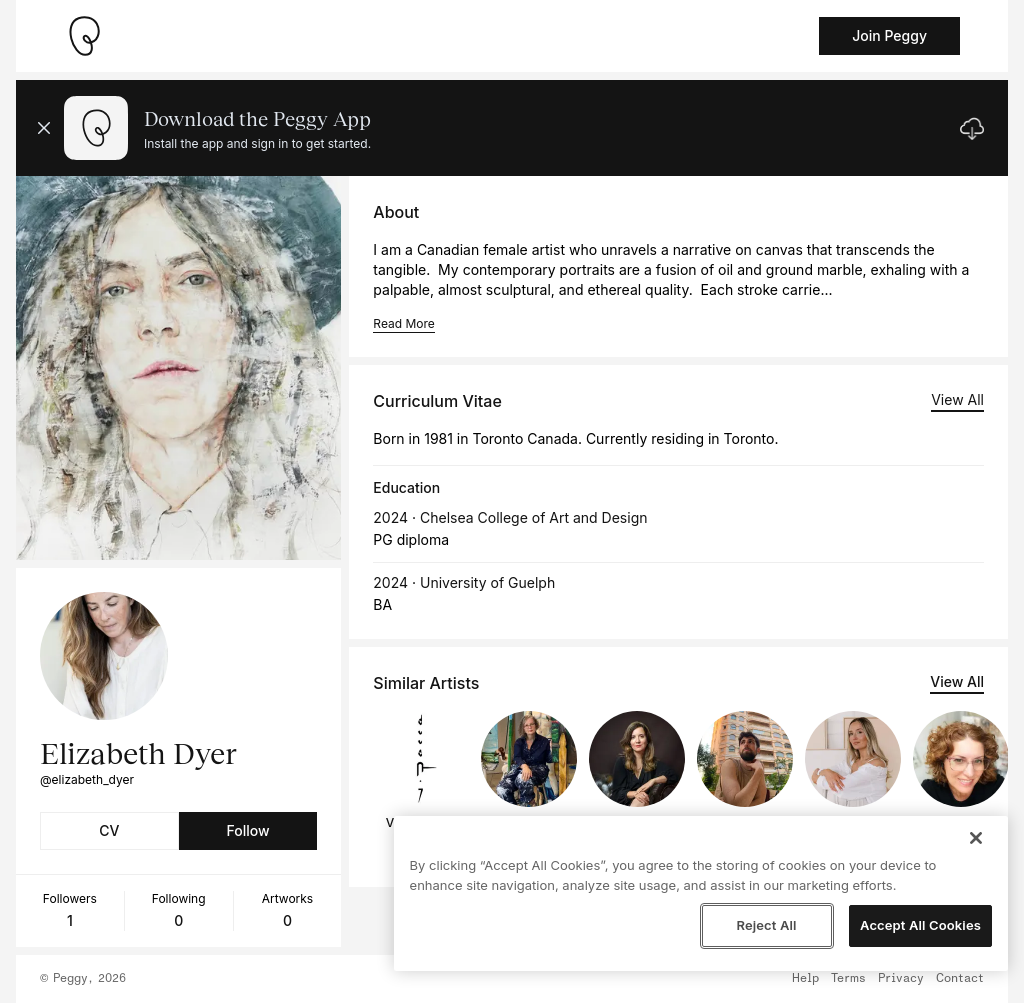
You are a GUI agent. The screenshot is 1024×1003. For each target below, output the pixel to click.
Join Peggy (889, 35)
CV (109, 830)
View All (957, 399)
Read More (403, 323)
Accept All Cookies (920, 925)
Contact (960, 979)
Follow (247, 830)
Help (805, 979)
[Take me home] (84, 36)
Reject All (766, 925)
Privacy (901, 979)
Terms (848, 979)
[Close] (976, 838)
